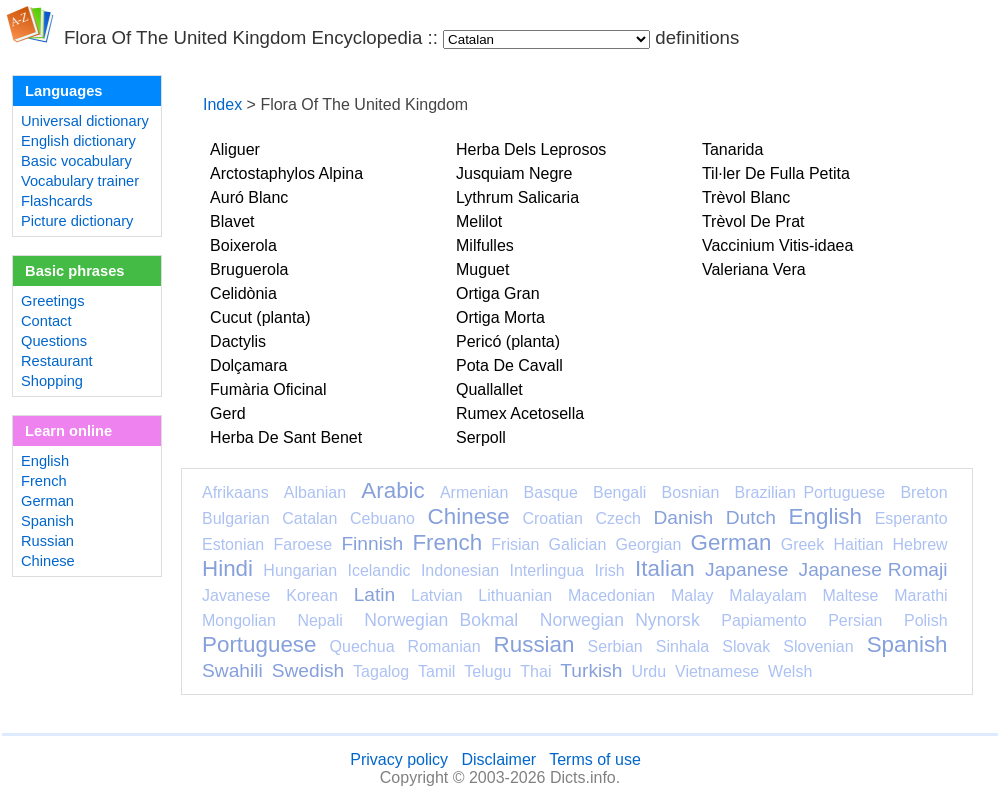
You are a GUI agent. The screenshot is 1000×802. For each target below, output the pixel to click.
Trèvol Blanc (746, 197)
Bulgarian (236, 518)
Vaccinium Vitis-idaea (777, 245)
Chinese (48, 561)
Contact (46, 321)
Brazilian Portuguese (810, 492)
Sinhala (682, 646)
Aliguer (235, 149)
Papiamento (763, 620)
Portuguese (259, 644)
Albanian (315, 492)
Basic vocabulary (76, 161)
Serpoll (481, 437)
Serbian (615, 646)
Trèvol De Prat (753, 221)
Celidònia (243, 293)
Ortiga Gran (498, 293)
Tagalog (381, 671)
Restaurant (57, 361)
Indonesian (460, 570)
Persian (855, 620)
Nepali (319, 620)
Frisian (515, 544)
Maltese (850, 595)
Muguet (482, 269)
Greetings (53, 301)
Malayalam (767, 595)
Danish (683, 517)
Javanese (236, 595)
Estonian (233, 544)
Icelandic (378, 570)
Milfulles (485, 245)
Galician (578, 544)
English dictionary (78, 141)
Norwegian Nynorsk (620, 620)
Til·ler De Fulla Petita (776, 173)
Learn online (68, 431)
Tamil (436, 671)
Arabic (392, 490)
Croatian (552, 518)
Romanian (444, 646)
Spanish (47, 521)
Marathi (920, 595)
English (45, 461)
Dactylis (238, 341)
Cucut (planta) (260, 317)
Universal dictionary (85, 121)
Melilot (479, 221)
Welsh (790, 671)
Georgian (649, 544)
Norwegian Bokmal (441, 620)
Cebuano (382, 518)
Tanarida (732, 149)
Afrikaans (235, 492)
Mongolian (239, 620)
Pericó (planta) (508, 341)
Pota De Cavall (509, 365)
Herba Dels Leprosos (531, 149)
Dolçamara (248, 365)
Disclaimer (498, 759)
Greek (803, 544)
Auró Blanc (249, 197)
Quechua (362, 646)
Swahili (232, 670)
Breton (923, 492)
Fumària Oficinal (268, 389)
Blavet (232, 221)
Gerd (228, 413)
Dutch (751, 517)
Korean (312, 595)
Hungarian (300, 570)
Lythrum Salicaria (517, 197)
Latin (375, 594)
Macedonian (611, 595)
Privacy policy (399, 759)
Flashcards (57, 201)
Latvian (437, 595)
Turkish (591, 670)
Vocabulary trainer (80, 181)
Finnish (372, 543)
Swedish (308, 670)
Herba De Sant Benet (286, 437)
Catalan (309, 518)
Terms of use (595, 759)
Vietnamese (717, 671)
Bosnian (691, 492)
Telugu (487, 671)
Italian (665, 568)
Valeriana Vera (754, 269)
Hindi (227, 568)
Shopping (52, 381)
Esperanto (911, 518)
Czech (617, 518)
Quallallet (489, 389)
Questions (54, 341)
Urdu (648, 671)
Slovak (746, 646)
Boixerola (243, 245)
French (44, 481)
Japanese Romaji (873, 569)
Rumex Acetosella (520, 413)
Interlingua (547, 570)
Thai (535, 671)
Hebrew (919, 544)
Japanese (746, 569)
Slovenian (818, 646)
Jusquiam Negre (514, 173)
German (47, 501)
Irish (610, 570)
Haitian (858, 544)
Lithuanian (515, 595)
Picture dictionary (77, 221)
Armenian (474, 492)
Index (222, 104)
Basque (551, 492)
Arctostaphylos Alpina (286, 173)
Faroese (302, 544)
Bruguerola (249, 269)
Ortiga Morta (500, 317)
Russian (47, 541)
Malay (692, 595)
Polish (926, 620)
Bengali (619, 492)
